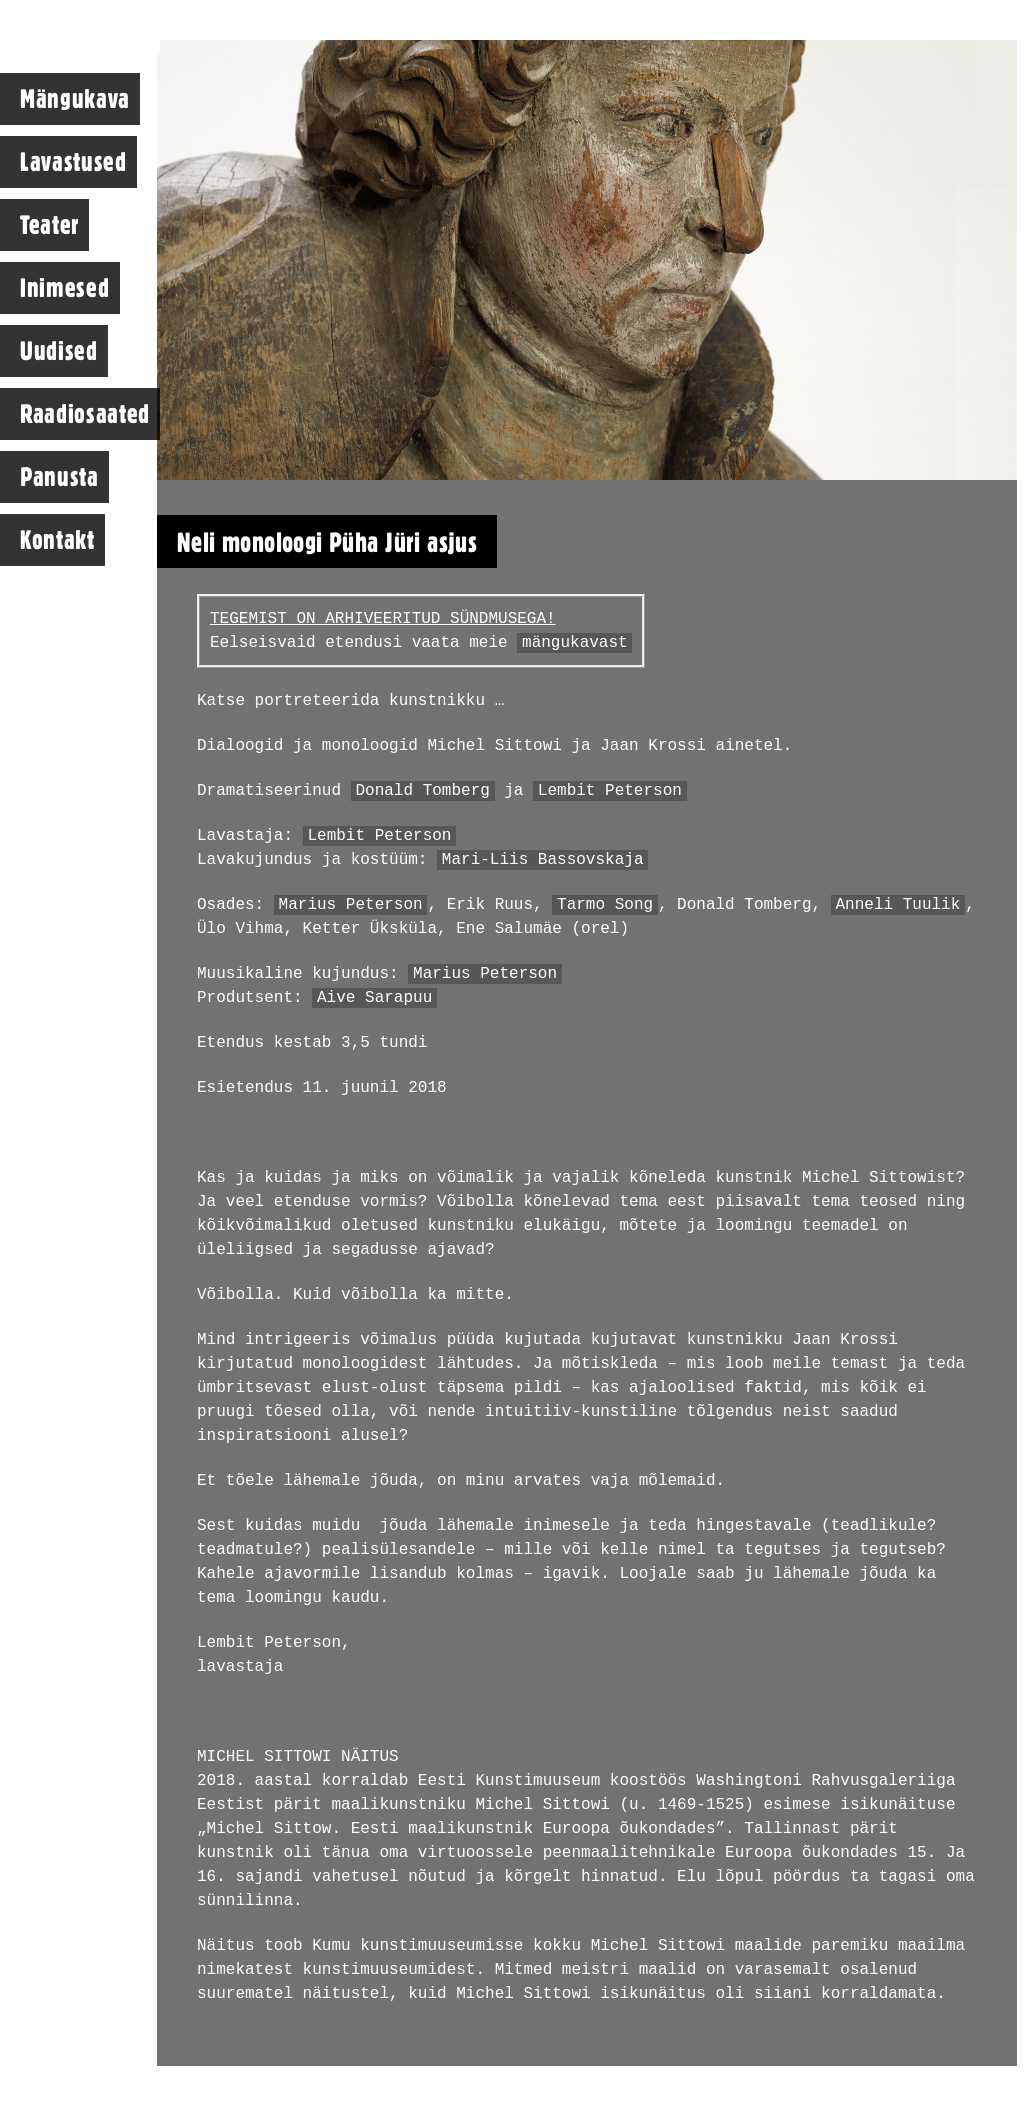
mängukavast (575, 643)
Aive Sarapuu (374, 998)
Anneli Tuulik (898, 905)
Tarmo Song (605, 905)
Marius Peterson (351, 905)
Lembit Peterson (610, 791)
